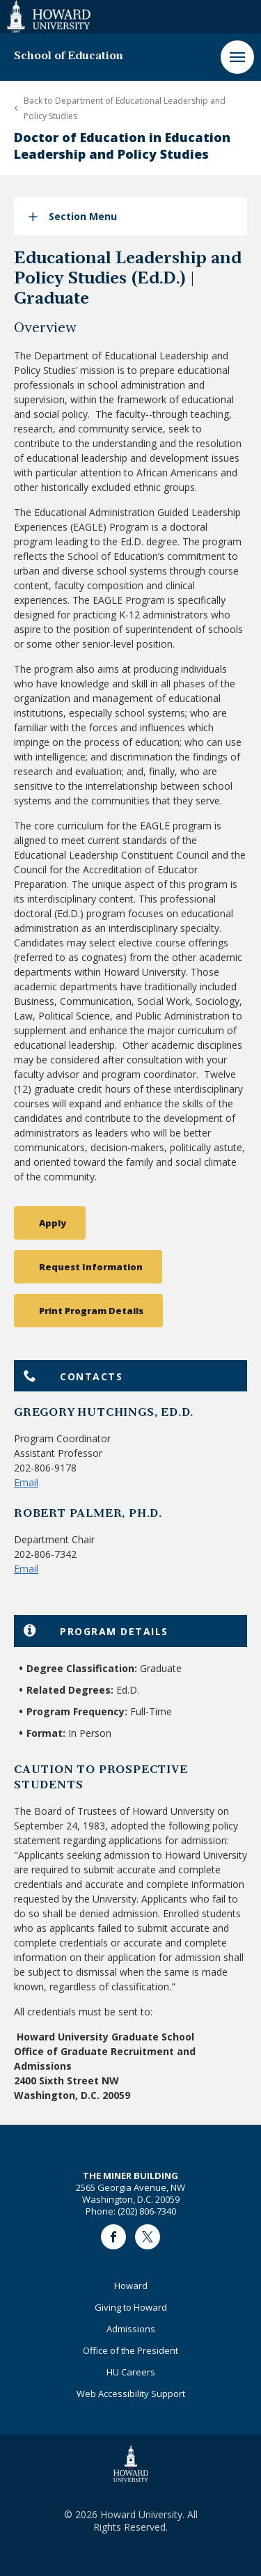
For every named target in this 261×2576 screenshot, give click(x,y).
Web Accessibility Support (131, 2393)
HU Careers (130, 2372)
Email (26, 1482)
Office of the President (130, 2350)
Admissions (130, 2329)
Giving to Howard (131, 2307)
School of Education (68, 56)
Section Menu (83, 216)
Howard (131, 2285)
